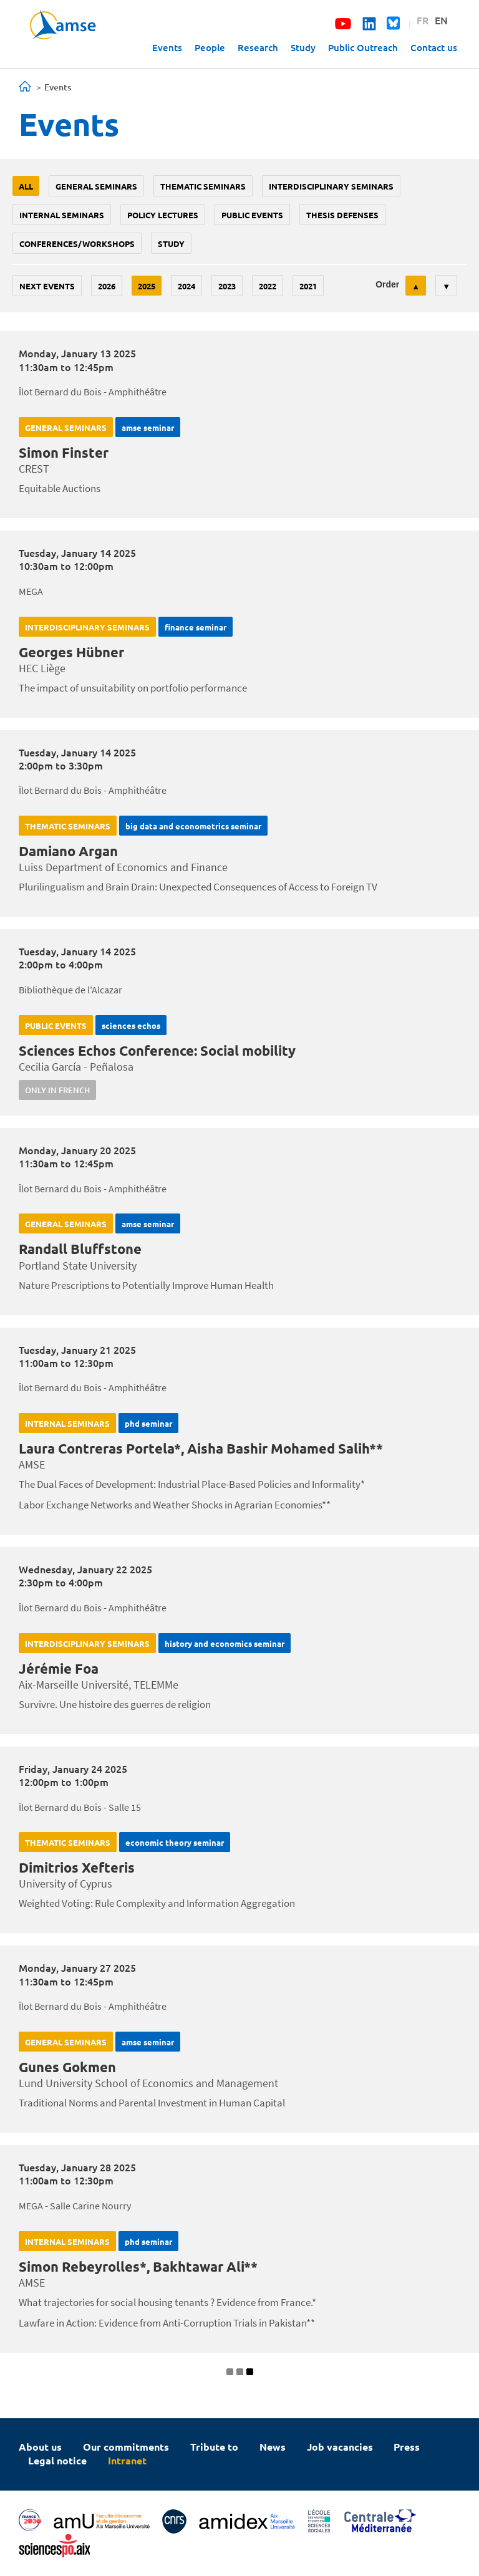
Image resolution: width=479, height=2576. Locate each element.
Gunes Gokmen (67, 2066)
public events (252, 215)
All (26, 186)
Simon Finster (64, 452)
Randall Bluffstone (80, 1248)
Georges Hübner (71, 652)
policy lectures (162, 215)
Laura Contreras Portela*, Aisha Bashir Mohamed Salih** (201, 1448)
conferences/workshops (77, 243)
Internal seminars (61, 215)
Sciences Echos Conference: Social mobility (157, 1050)
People (210, 47)
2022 (267, 286)
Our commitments (126, 2446)
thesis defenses (342, 215)
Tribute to (214, 2446)
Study (303, 47)
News (272, 2446)
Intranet (127, 2460)
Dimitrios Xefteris (77, 1867)
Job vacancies (340, 2446)
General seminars (96, 186)
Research (258, 47)
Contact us (433, 47)
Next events (47, 286)
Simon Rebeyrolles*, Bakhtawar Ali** (138, 2266)
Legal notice (57, 2460)
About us (40, 2446)
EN (441, 20)
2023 (227, 286)
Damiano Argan (68, 850)
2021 (308, 286)
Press (407, 2446)
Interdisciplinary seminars (331, 186)
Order (387, 284)
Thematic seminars (203, 186)
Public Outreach (363, 47)
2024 (186, 286)
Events (167, 47)
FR (422, 20)
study (171, 243)
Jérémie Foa (59, 1668)
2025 (146, 286)
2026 (106, 286)
